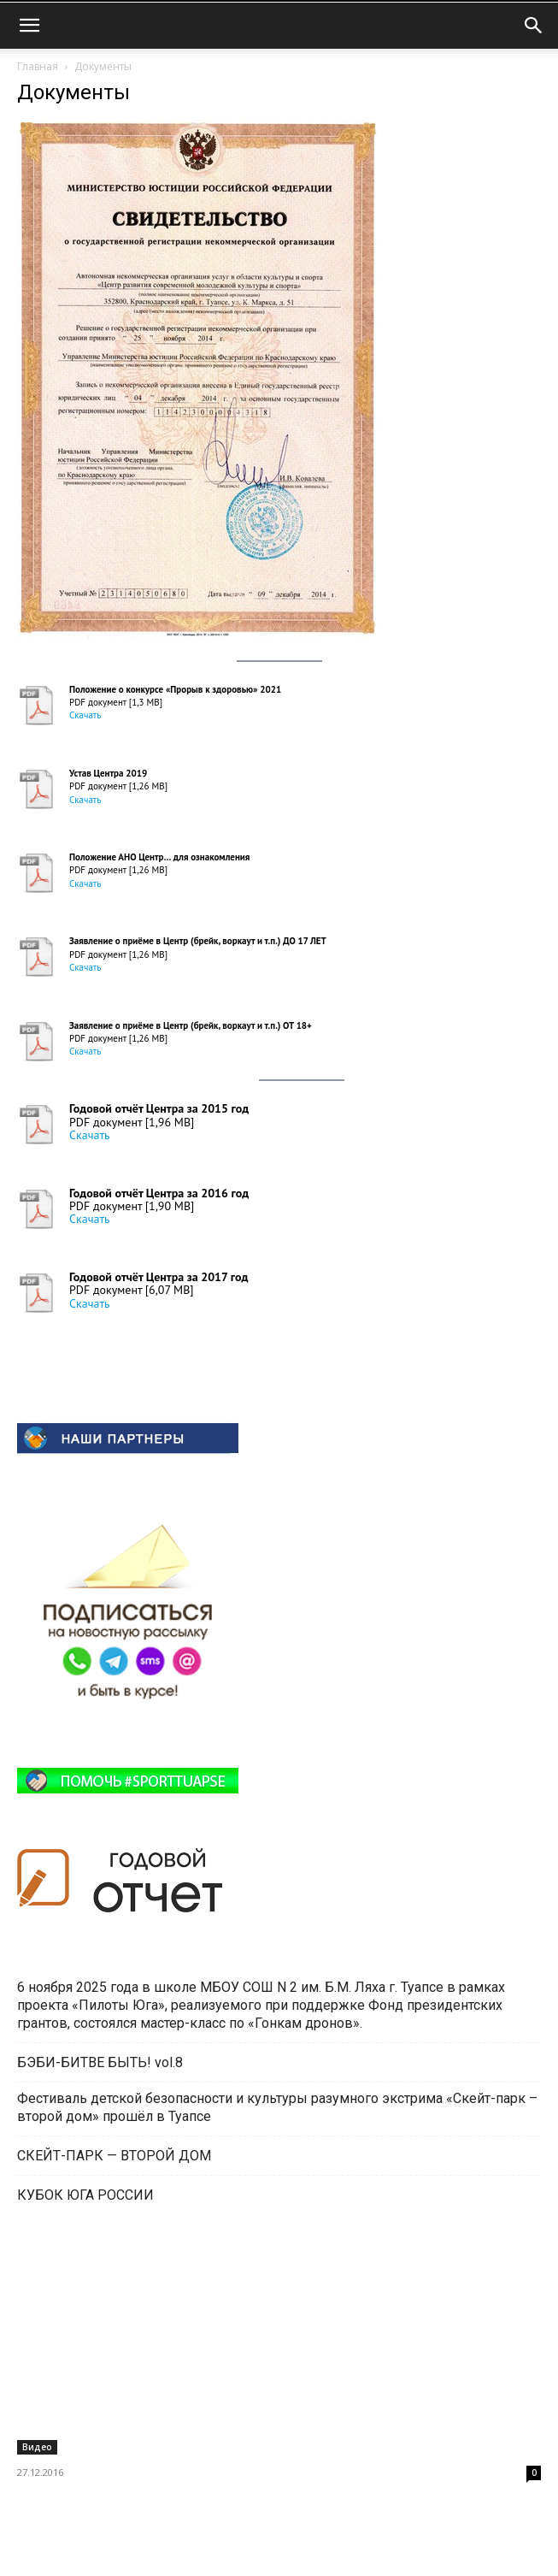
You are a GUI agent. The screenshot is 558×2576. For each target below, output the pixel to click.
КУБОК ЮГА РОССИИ (85, 2195)
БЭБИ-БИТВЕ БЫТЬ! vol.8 (100, 2062)
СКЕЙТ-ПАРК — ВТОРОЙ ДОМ (114, 2156)
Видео (37, 2447)
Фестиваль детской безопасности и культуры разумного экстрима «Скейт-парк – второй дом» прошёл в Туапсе (277, 2107)
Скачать (85, 715)
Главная (37, 66)
